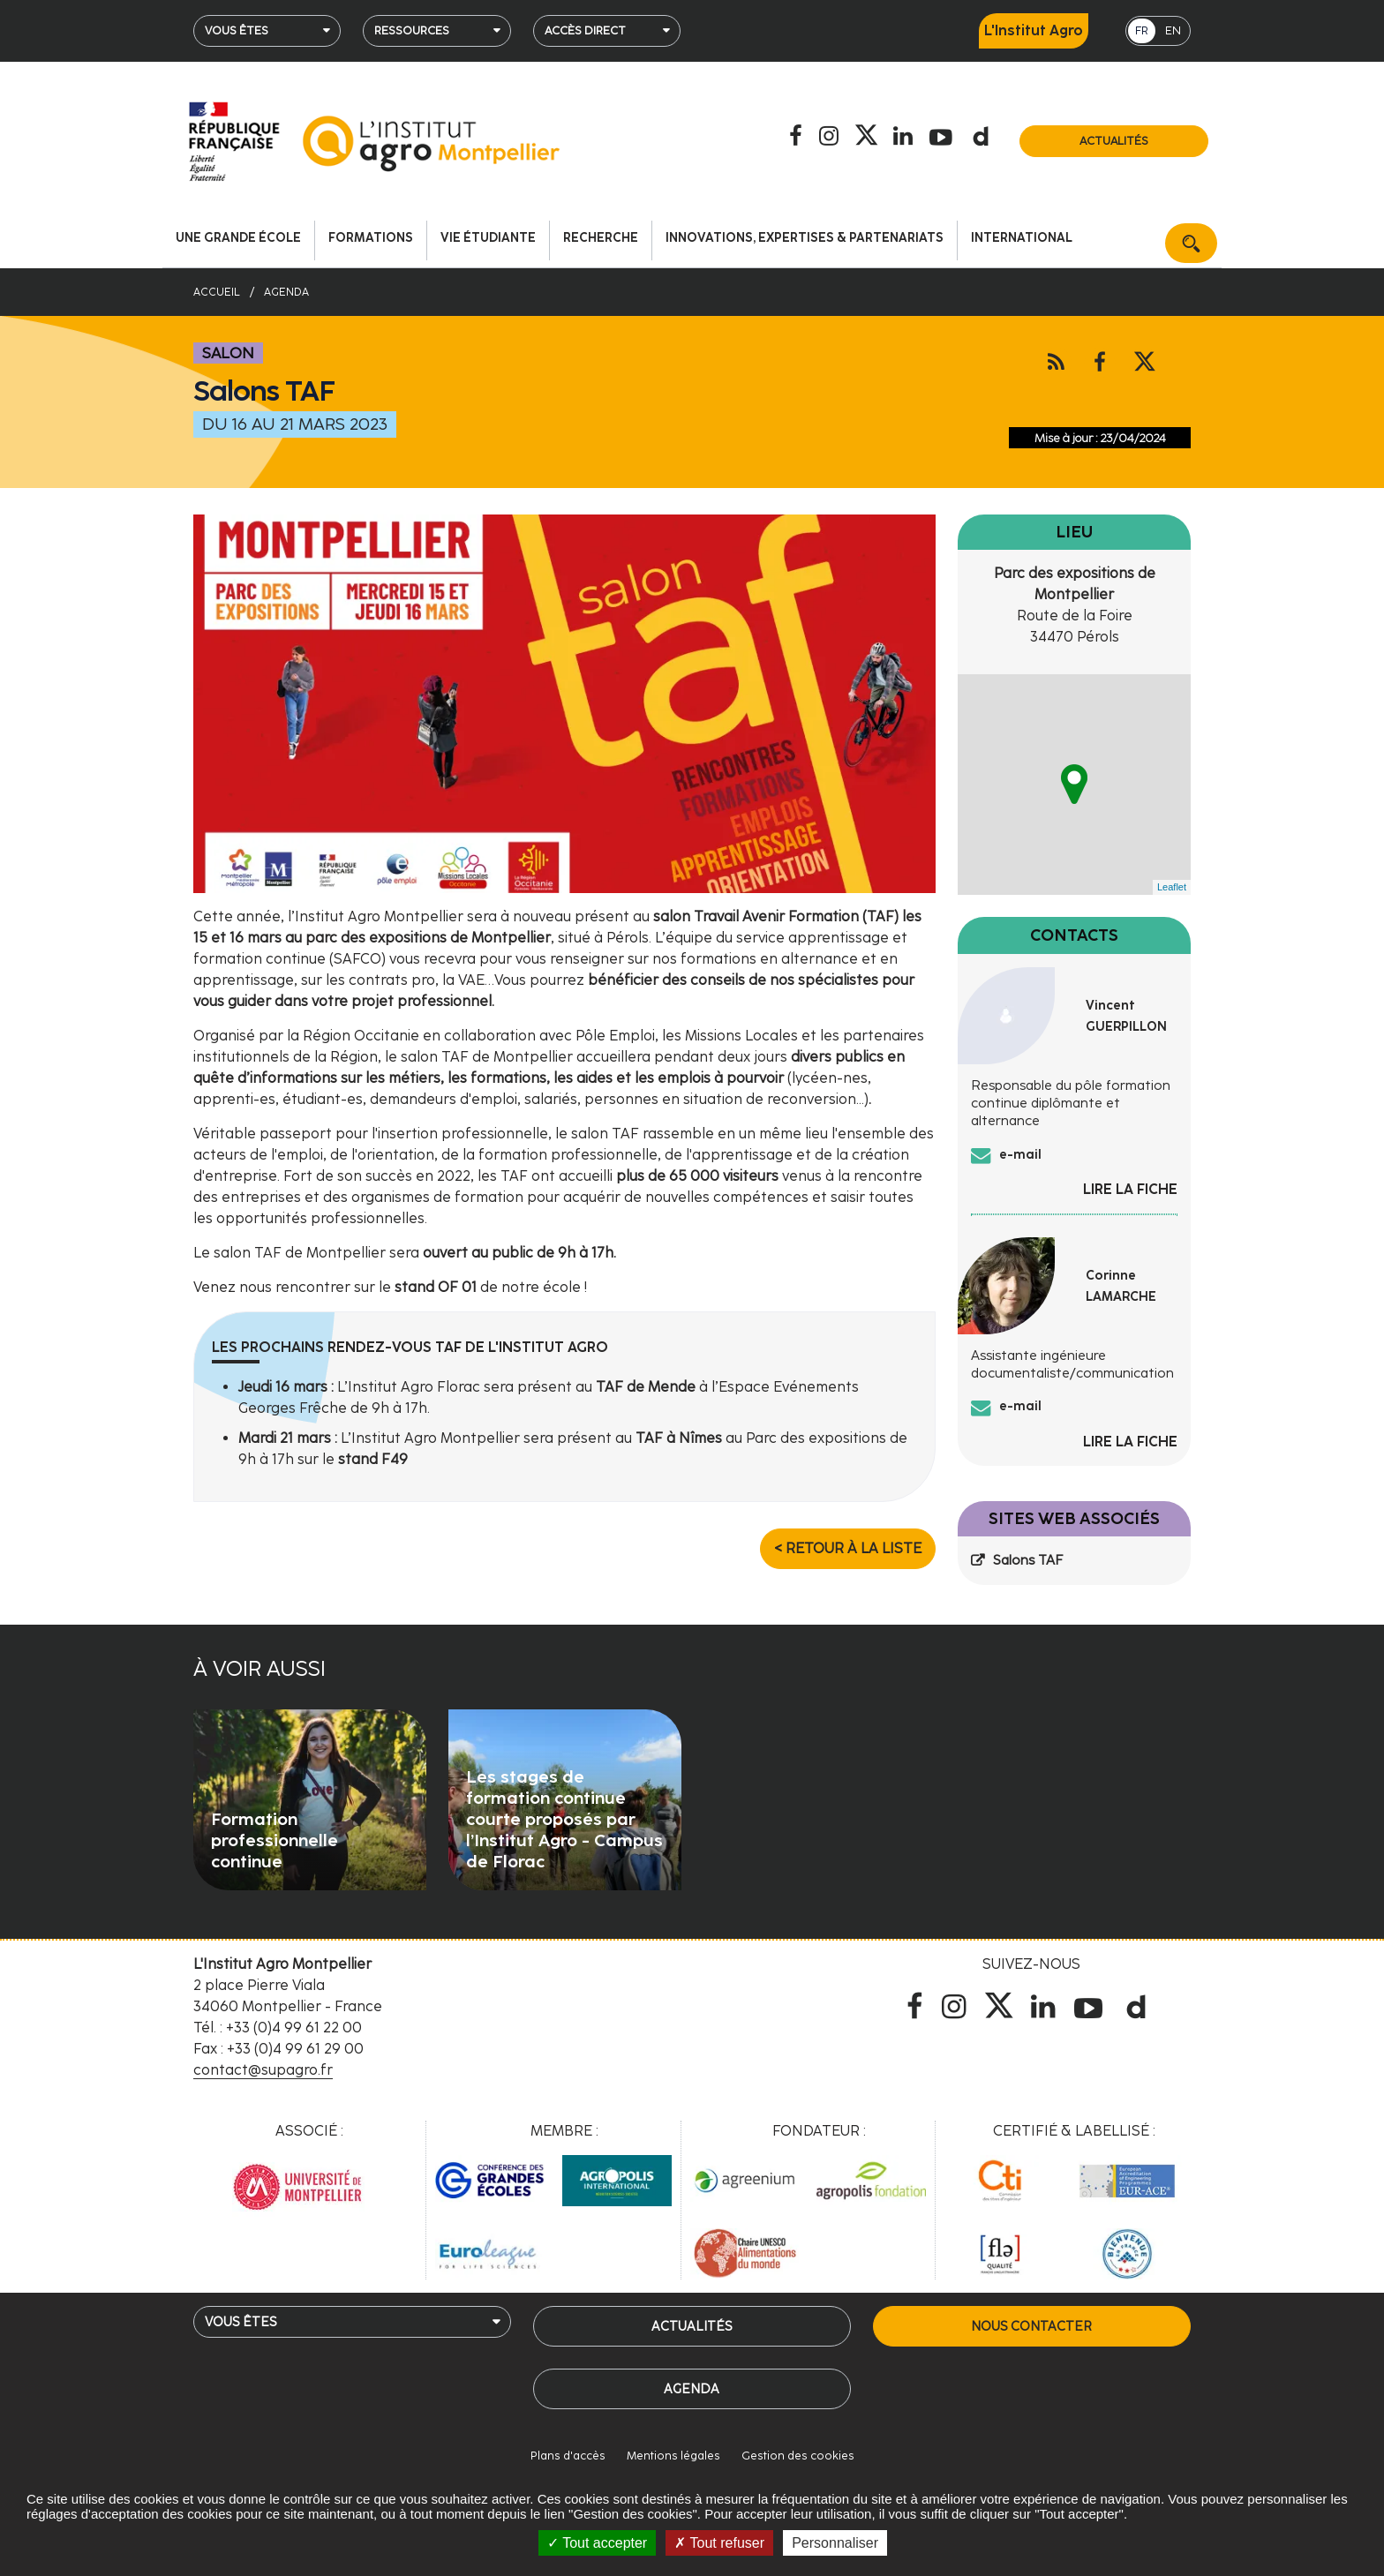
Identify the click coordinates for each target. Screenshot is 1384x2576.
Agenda (691, 2389)
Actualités (1113, 140)
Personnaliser (835, 2542)
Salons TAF (1028, 1560)
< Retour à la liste (847, 1548)
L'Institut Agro (1033, 30)
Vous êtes (236, 30)
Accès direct (585, 30)
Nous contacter (1031, 2326)
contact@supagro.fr (263, 2070)
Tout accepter (597, 2542)
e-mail (1020, 1154)
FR (1141, 30)
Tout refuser (719, 2542)
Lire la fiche (1130, 1189)
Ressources (411, 30)
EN (1173, 30)
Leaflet (1171, 887)
